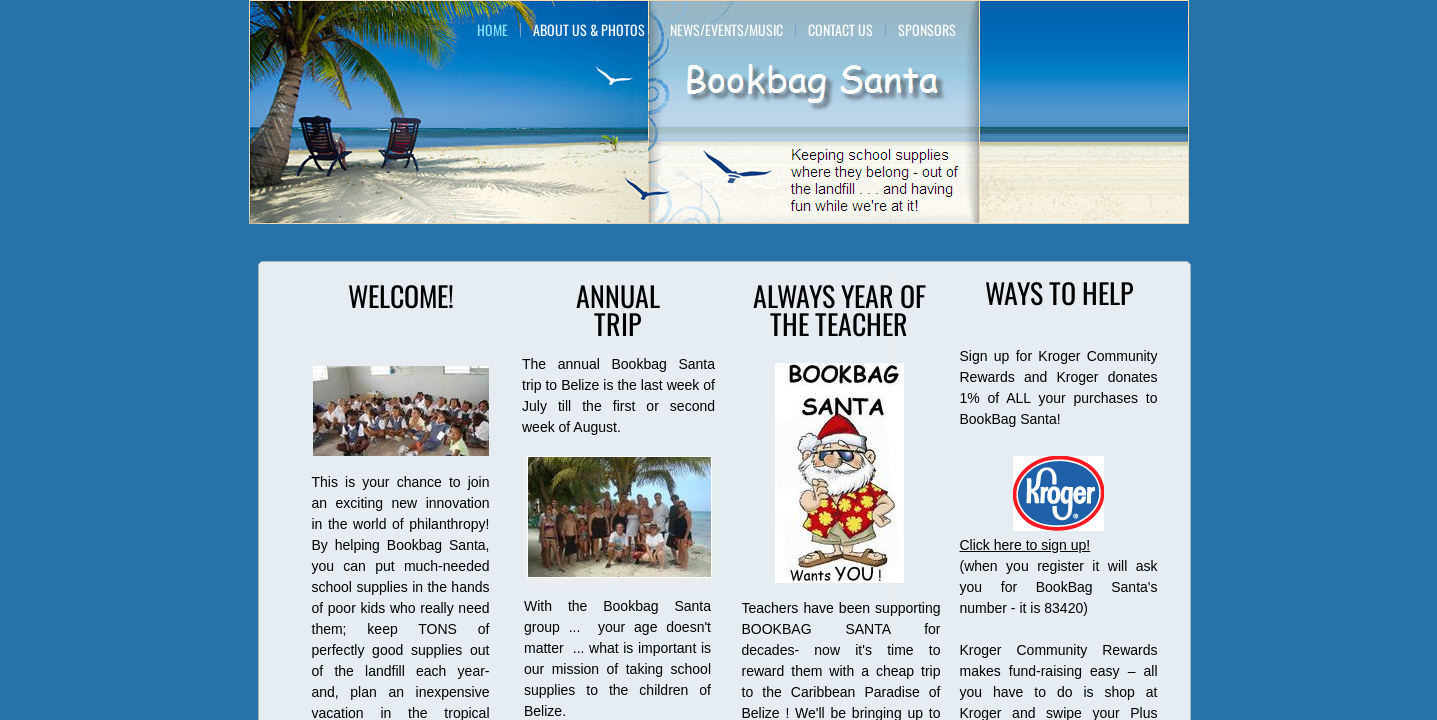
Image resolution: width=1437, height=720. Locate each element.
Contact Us (840, 30)
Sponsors (927, 30)
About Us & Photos (589, 30)
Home (492, 30)
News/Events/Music (726, 30)
